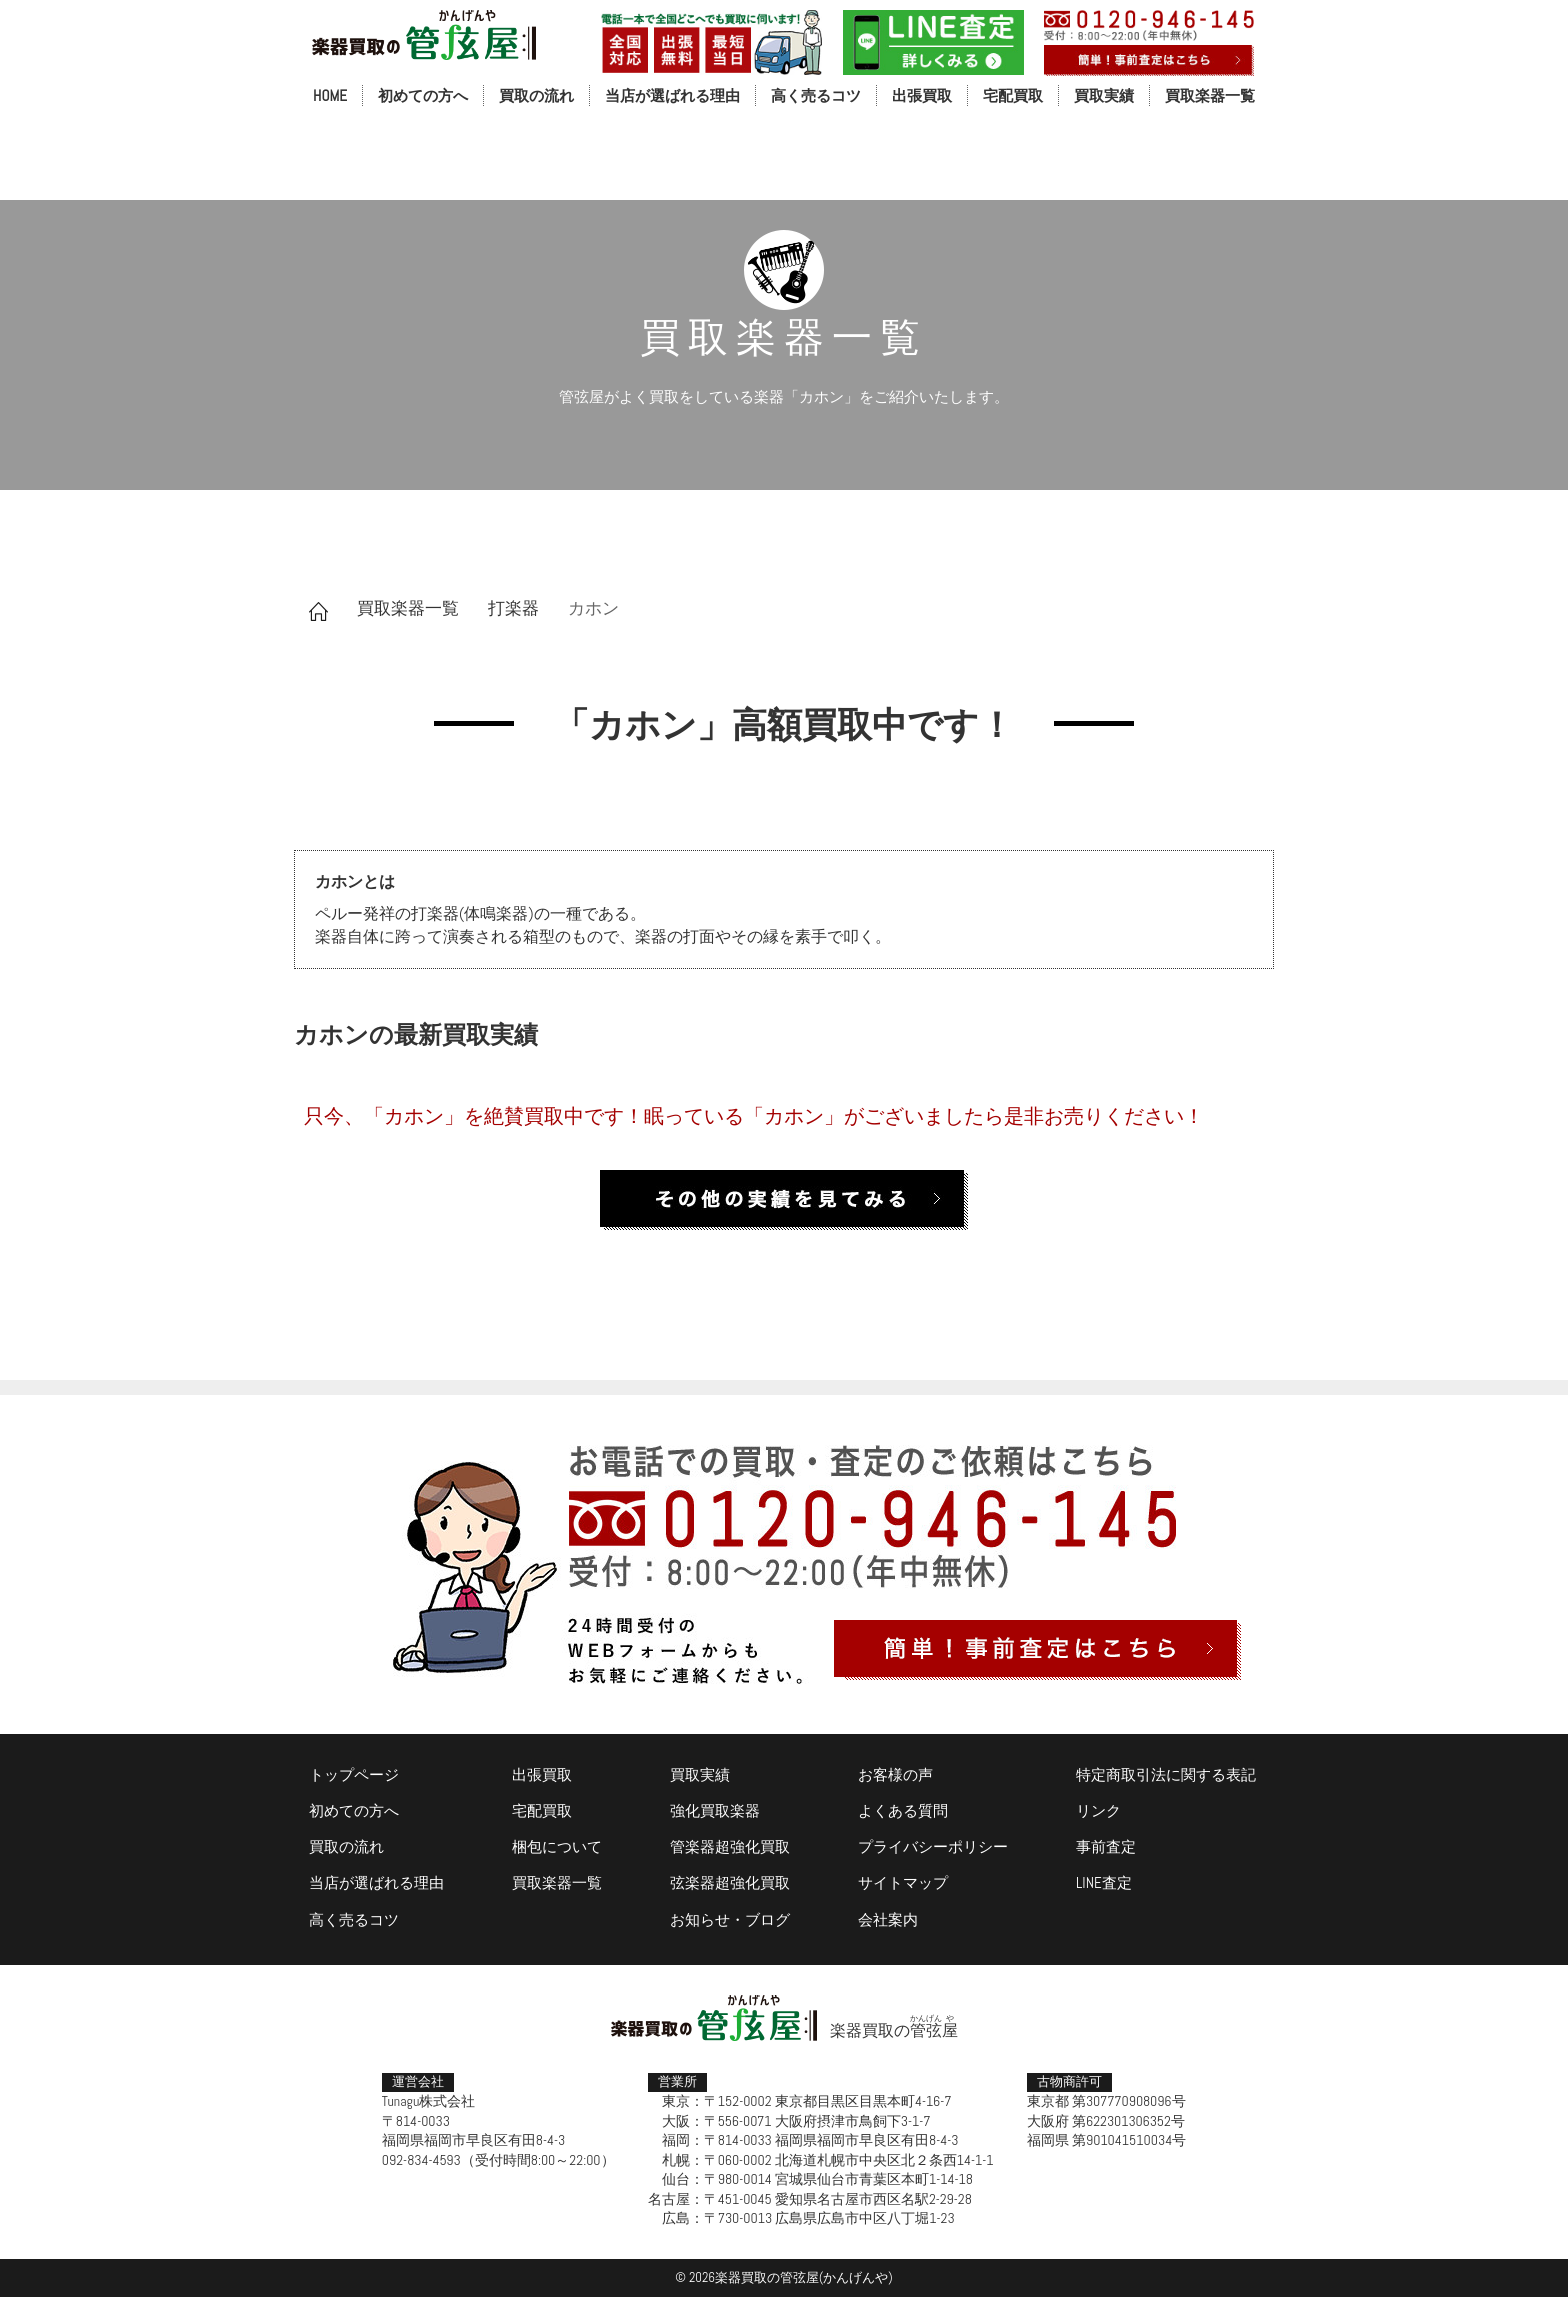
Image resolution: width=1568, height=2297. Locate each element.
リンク (1098, 1810)
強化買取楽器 (715, 1810)
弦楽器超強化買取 (730, 1882)
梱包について (557, 1846)
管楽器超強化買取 (730, 1846)
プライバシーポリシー (933, 1846)
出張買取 (922, 95)
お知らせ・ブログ (730, 1919)
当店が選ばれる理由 (672, 95)
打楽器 (513, 608)
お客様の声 (895, 1774)
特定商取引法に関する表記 (1166, 1774)
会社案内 (888, 1919)
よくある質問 (903, 1810)
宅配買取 (1013, 95)
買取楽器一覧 (1210, 95)
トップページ (354, 1774)
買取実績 (1104, 95)
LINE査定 (1104, 1882)
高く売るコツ (816, 95)
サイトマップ (903, 1882)
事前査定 (1106, 1846)
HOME (330, 95)
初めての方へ (423, 95)
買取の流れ (536, 95)
